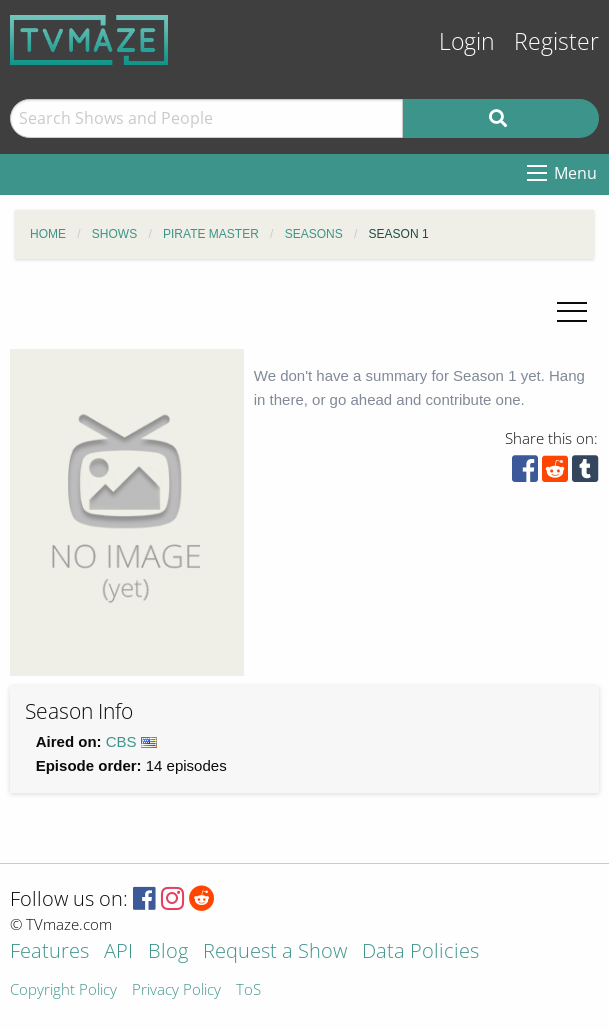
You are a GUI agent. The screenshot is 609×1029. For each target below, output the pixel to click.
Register (556, 41)
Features (49, 952)
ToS (248, 990)
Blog (168, 952)
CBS (121, 741)
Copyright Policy (63, 990)
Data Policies (420, 952)
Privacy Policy (176, 990)
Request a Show (275, 952)
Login (467, 41)
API (118, 952)
